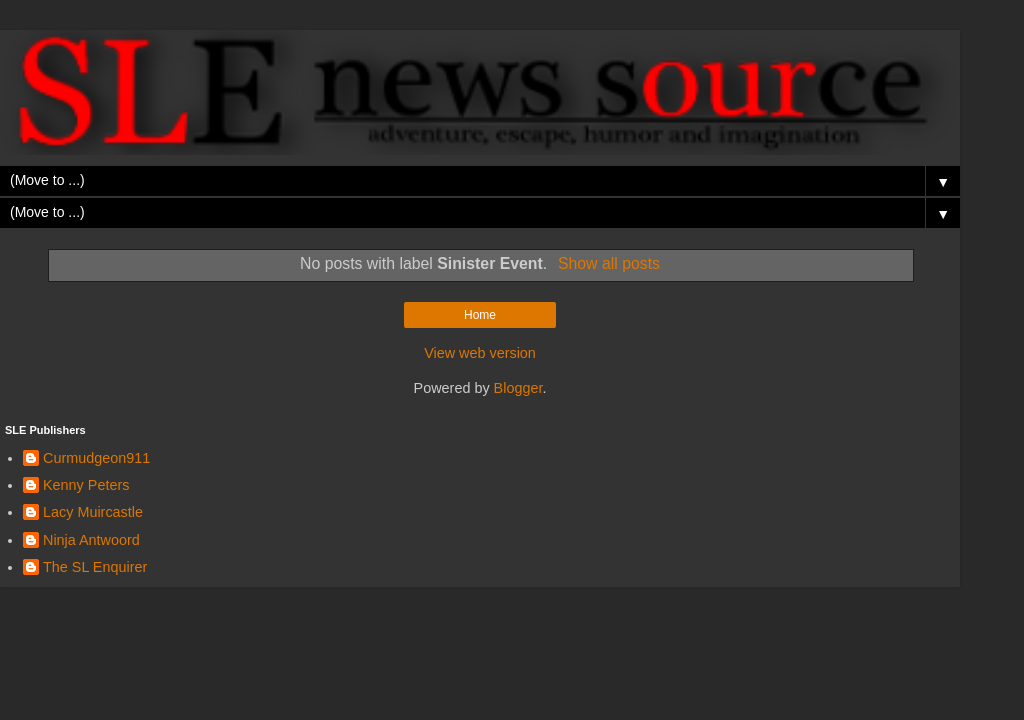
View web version (480, 353)
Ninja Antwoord (91, 540)
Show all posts (609, 263)
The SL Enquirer (95, 567)
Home (480, 315)
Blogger (518, 388)
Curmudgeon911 (96, 458)
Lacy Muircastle (93, 512)
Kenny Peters (86, 485)
